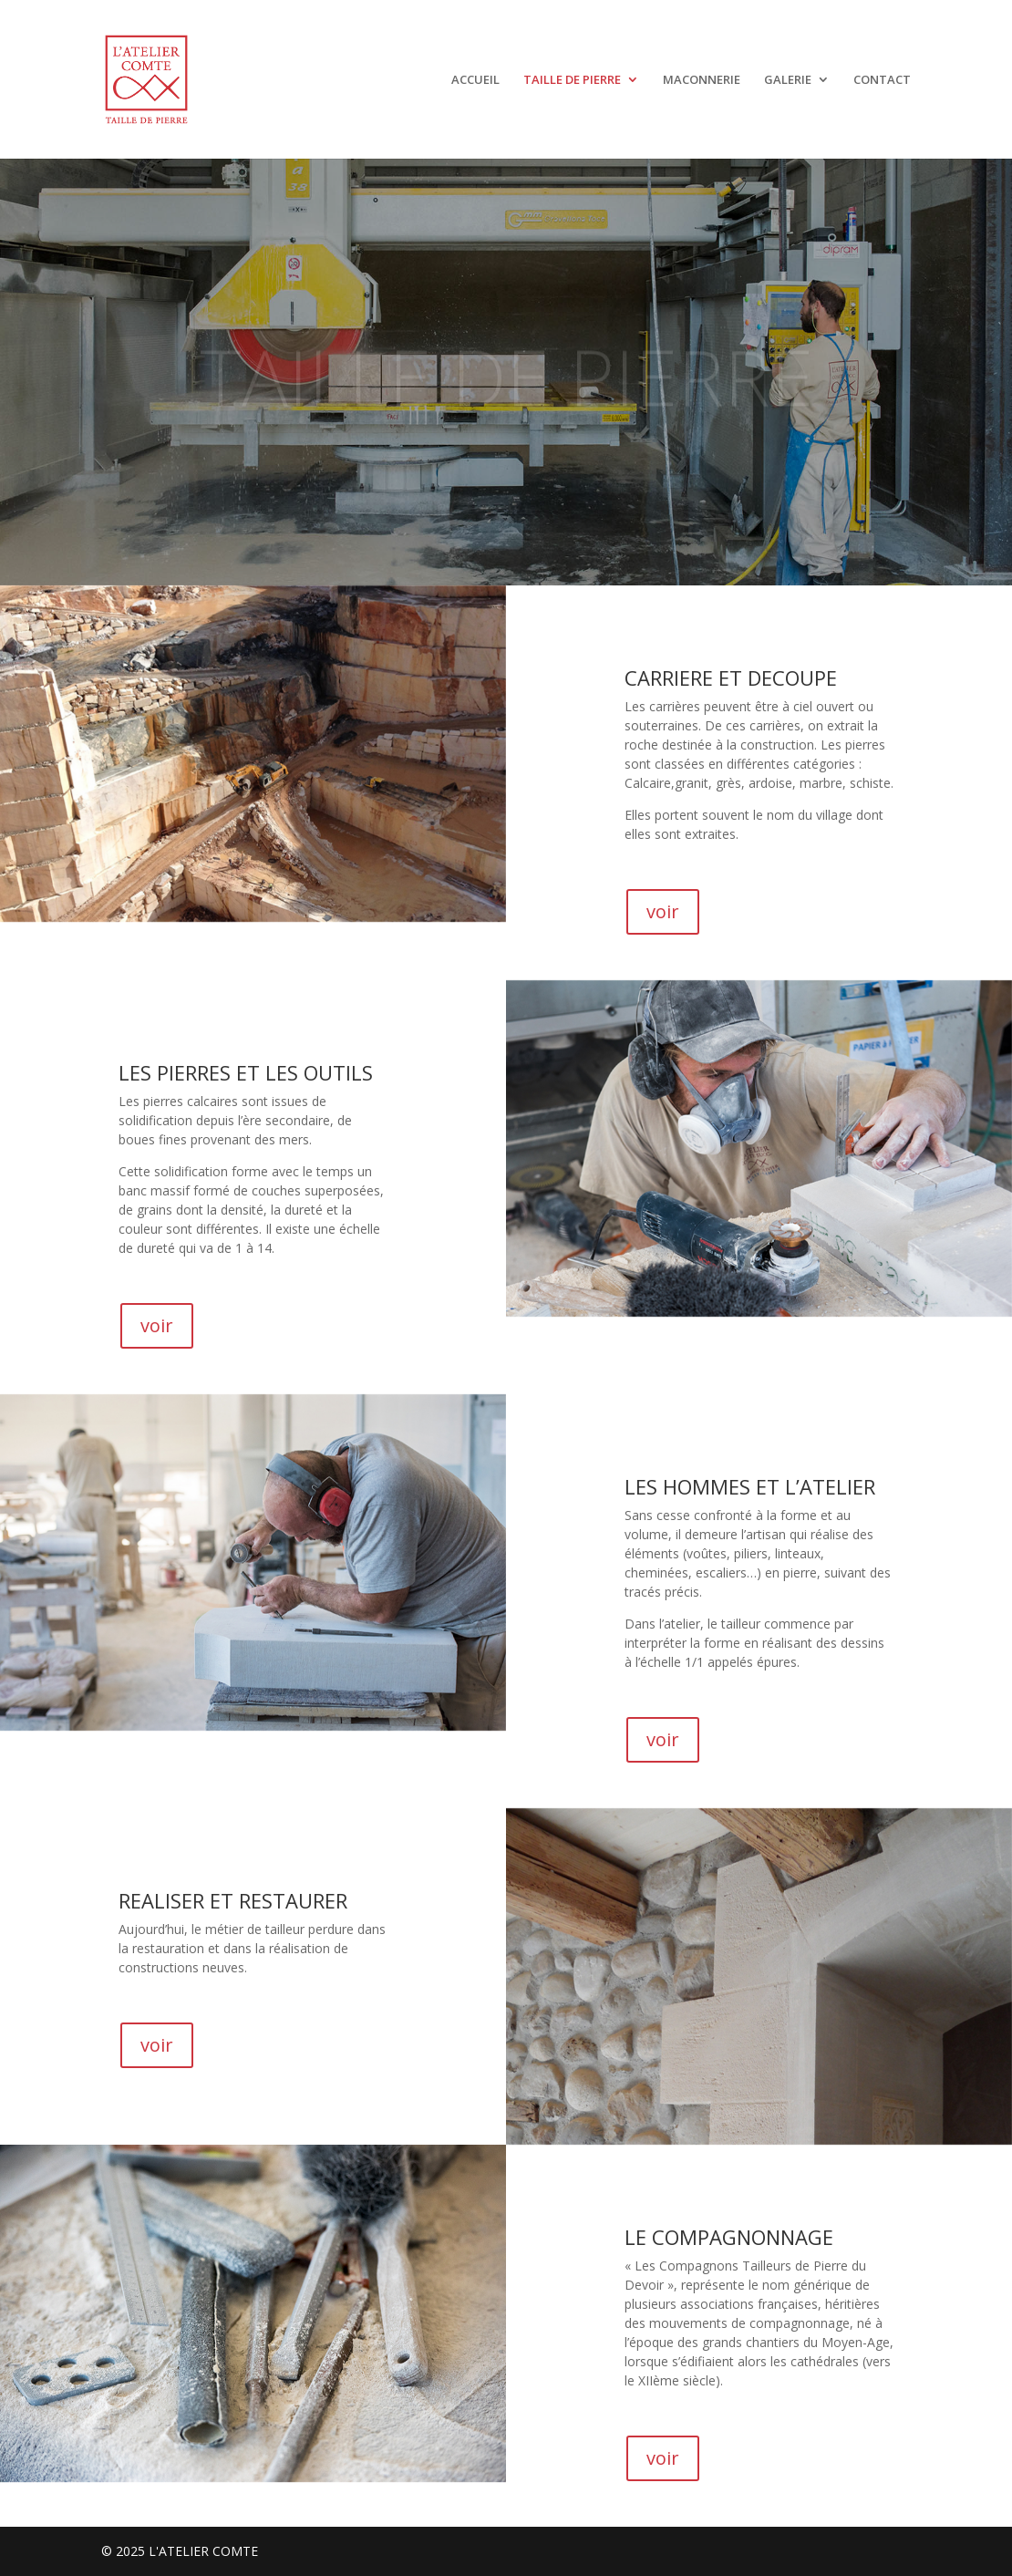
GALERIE (787, 80)
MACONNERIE (701, 80)
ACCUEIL (475, 80)
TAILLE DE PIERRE (572, 80)
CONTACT (882, 80)
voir (662, 911)
